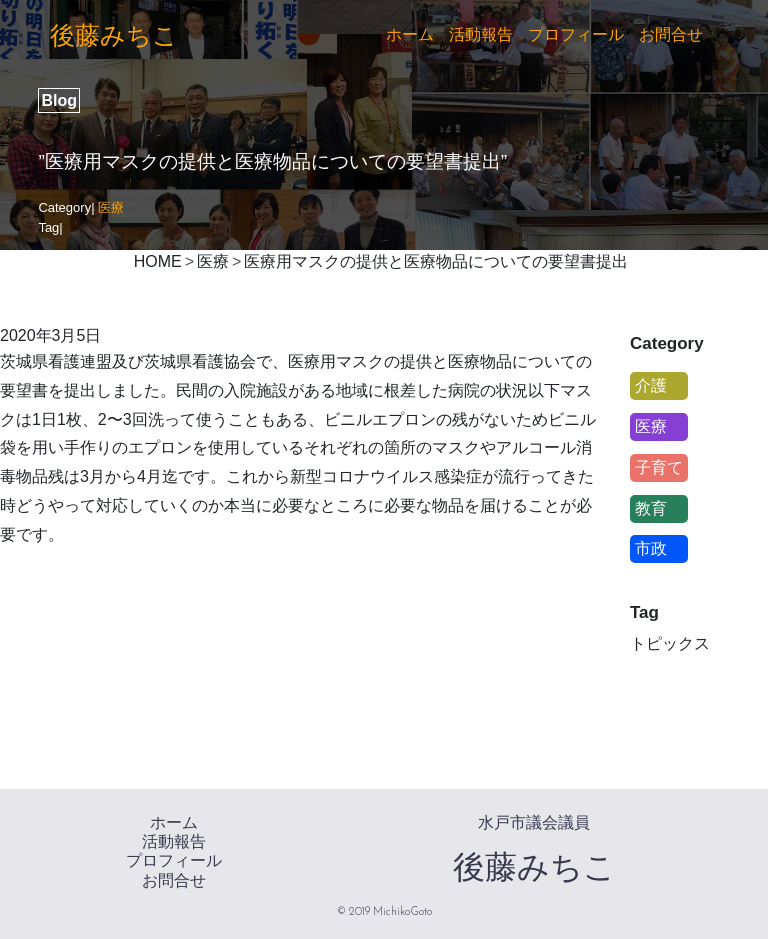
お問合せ (671, 34)
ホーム (410, 34)
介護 (651, 385)
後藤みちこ (114, 35)
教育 (651, 508)
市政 (651, 548)
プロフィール (576, 34)
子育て (659, 467)
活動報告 (481, 34)
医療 (111, 207)
